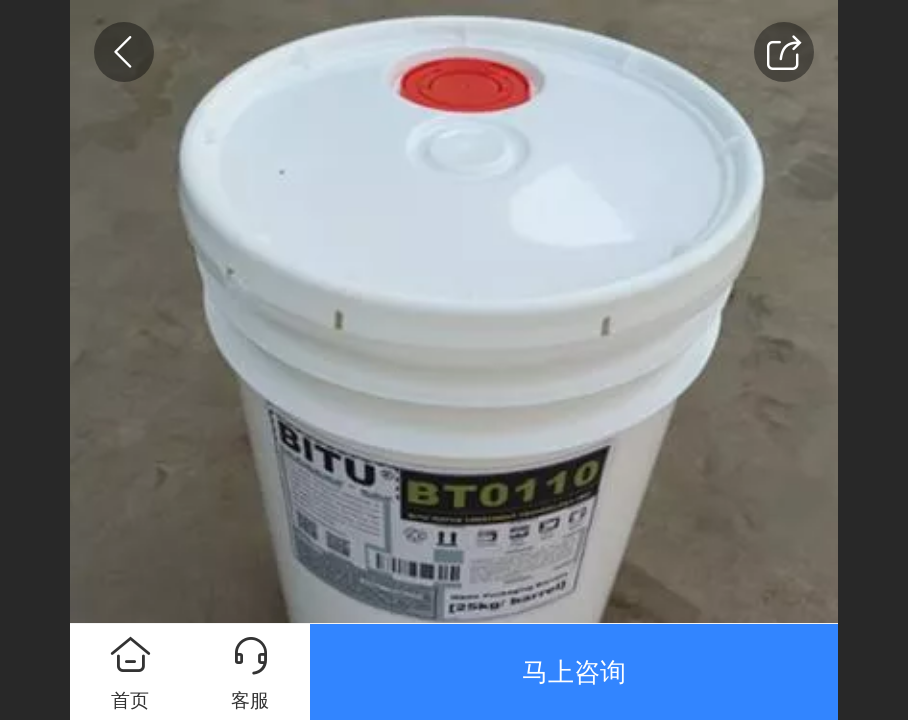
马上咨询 (574, 672)
